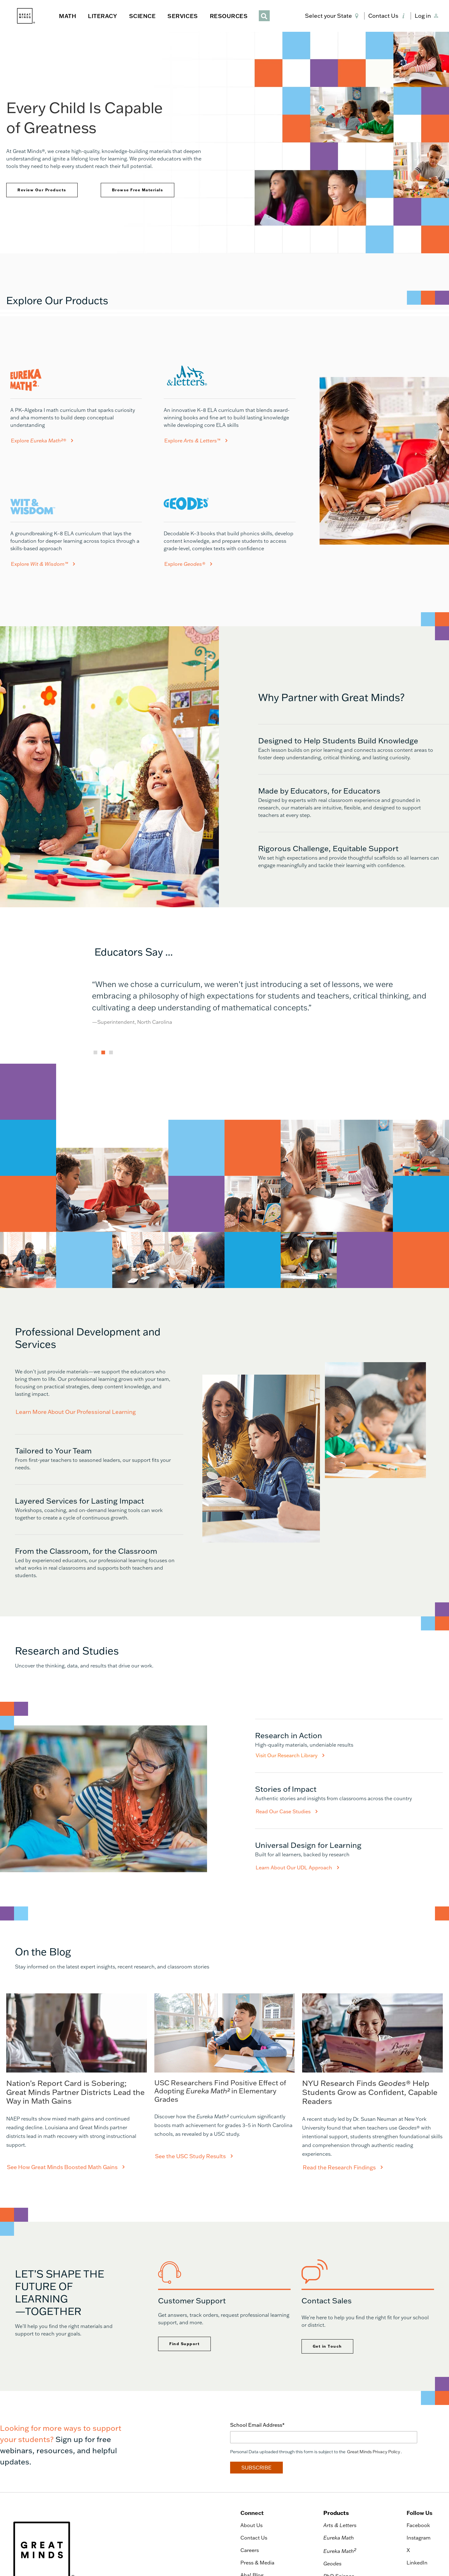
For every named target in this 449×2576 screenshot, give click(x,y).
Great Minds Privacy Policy (373, 2451)
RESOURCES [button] (229, 16)
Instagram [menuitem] (419, 2538)
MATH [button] (67, 16)
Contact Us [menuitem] (253, 2538)
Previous (87, 1010)
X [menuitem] (408, 2550)
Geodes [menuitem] (332, 2563)
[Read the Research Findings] (372, 2082)
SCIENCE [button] (142, 16)
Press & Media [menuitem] (257, 2562)
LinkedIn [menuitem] (417, 2562)
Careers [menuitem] (249, 2550)
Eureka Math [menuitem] (338, 2538)
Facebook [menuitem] (418, 2525)
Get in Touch (327, 2346)
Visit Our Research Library (290, 1755)
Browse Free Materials (137, 190)
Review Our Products (41, 190)
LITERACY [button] (102, 16)
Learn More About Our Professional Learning (76, 1411)
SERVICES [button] (182, 16)
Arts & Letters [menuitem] (340, 2525)
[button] (333, 16)
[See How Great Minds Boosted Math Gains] (76, 2082)
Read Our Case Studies (287, 1811)
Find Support (184, 2343)
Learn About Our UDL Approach (297, 1867)
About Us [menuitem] (251, 2525)
